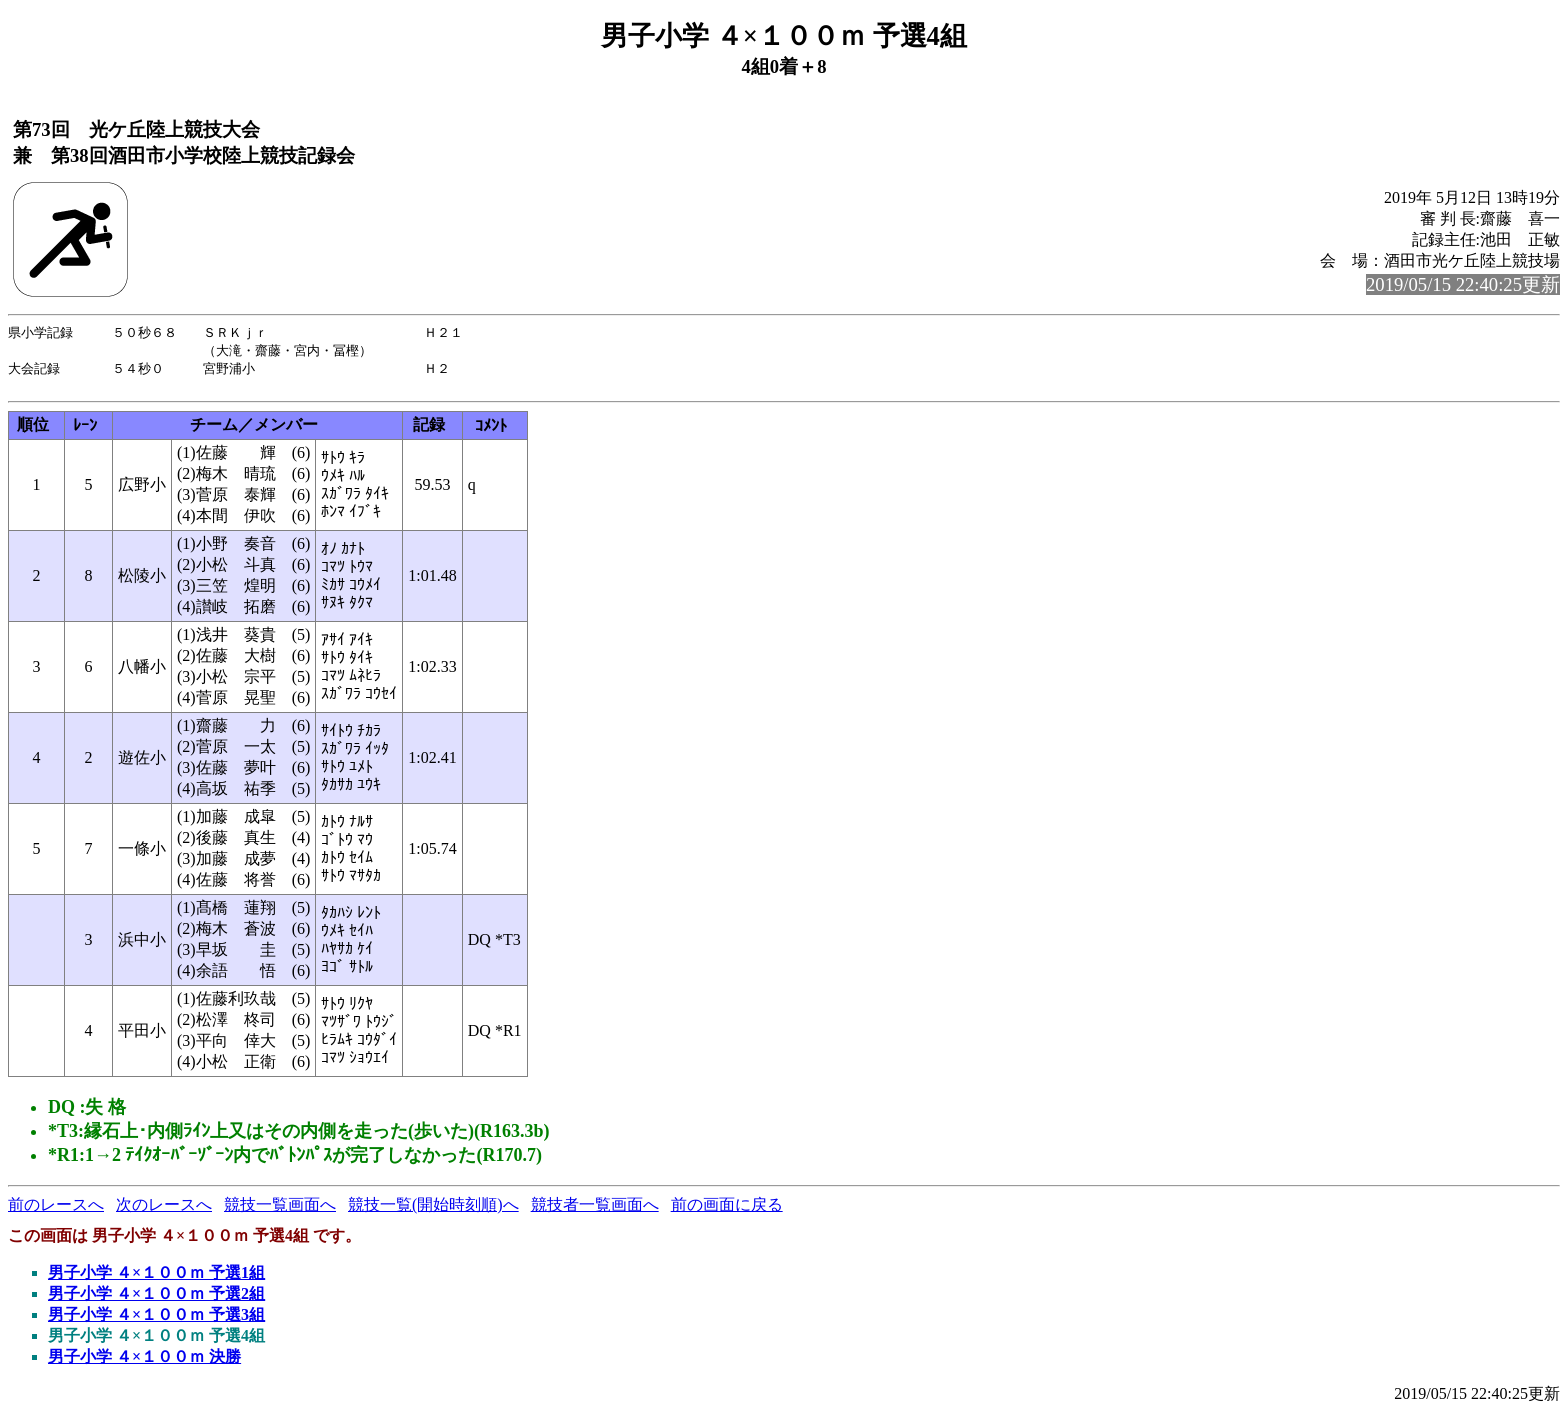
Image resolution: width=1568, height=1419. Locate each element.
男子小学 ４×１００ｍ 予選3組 (156, 1320)
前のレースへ (56, 1210)
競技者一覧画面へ (595, 1210)
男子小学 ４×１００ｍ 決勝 (144, 1362)
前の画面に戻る (727, 1210)
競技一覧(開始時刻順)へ (433, 1210)
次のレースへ (164, 1210)
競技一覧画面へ (280, 1210)
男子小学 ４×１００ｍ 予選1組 (156, 1278)
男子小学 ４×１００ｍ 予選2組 (156, 1299)
